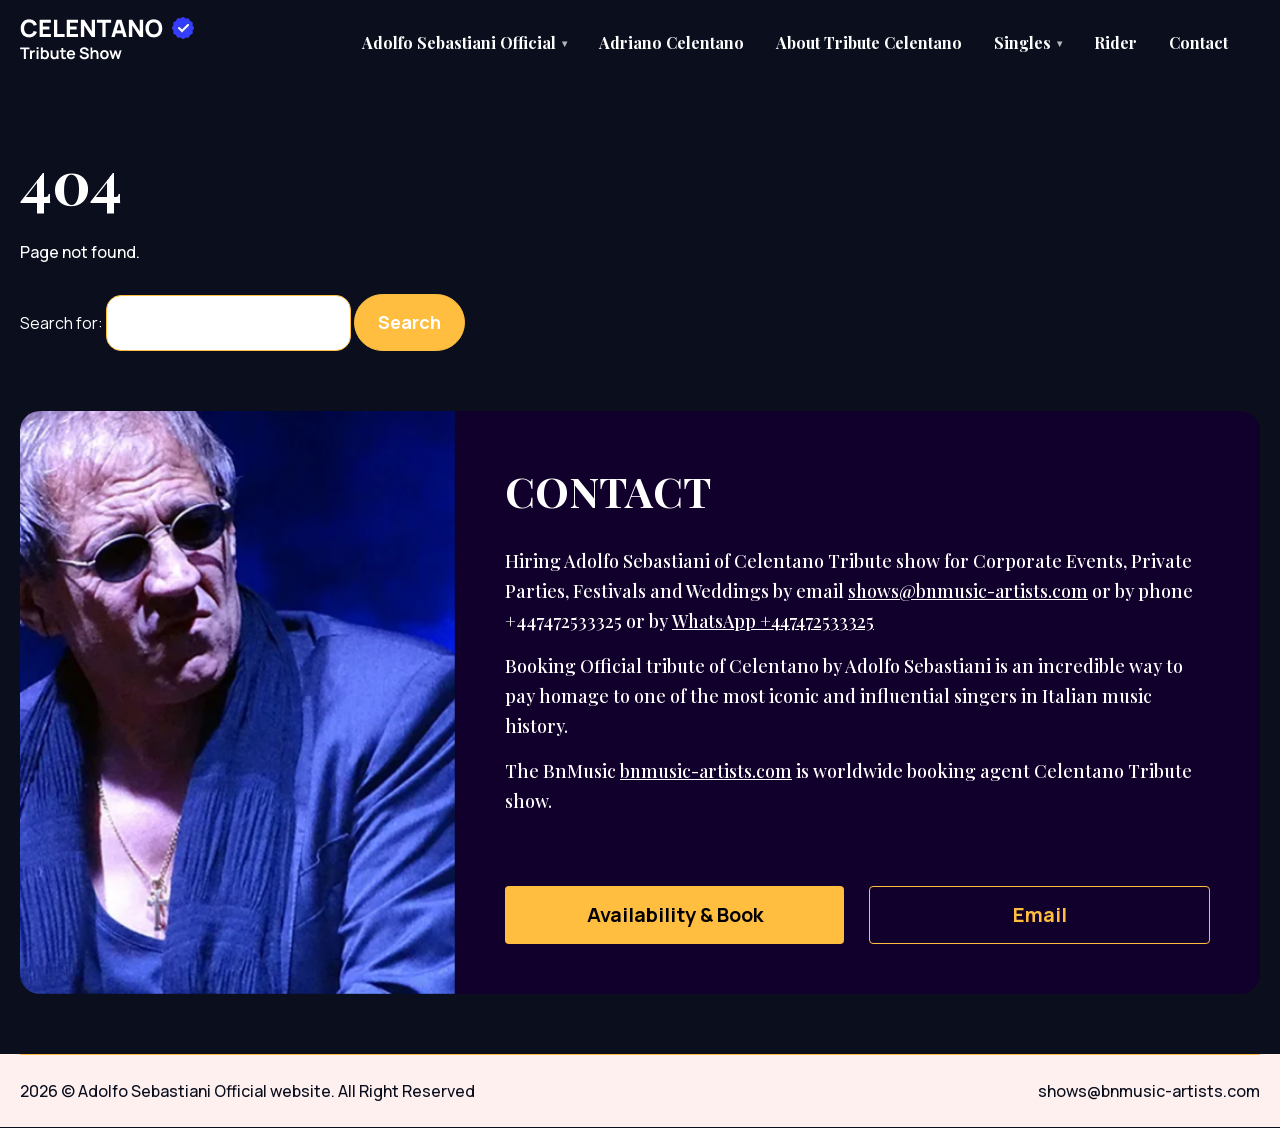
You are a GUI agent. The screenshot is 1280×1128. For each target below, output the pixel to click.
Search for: (61, 324)
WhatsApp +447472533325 (775, 622)
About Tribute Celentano (869, 42)
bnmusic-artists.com (707, 772)
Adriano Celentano (671, 42)
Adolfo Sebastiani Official (464, 42)
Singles (1028, 42)
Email (1040, 915)
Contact (1198, 42)
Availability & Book (675, 915)
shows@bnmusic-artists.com (970, 592)
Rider (1115, 42)
